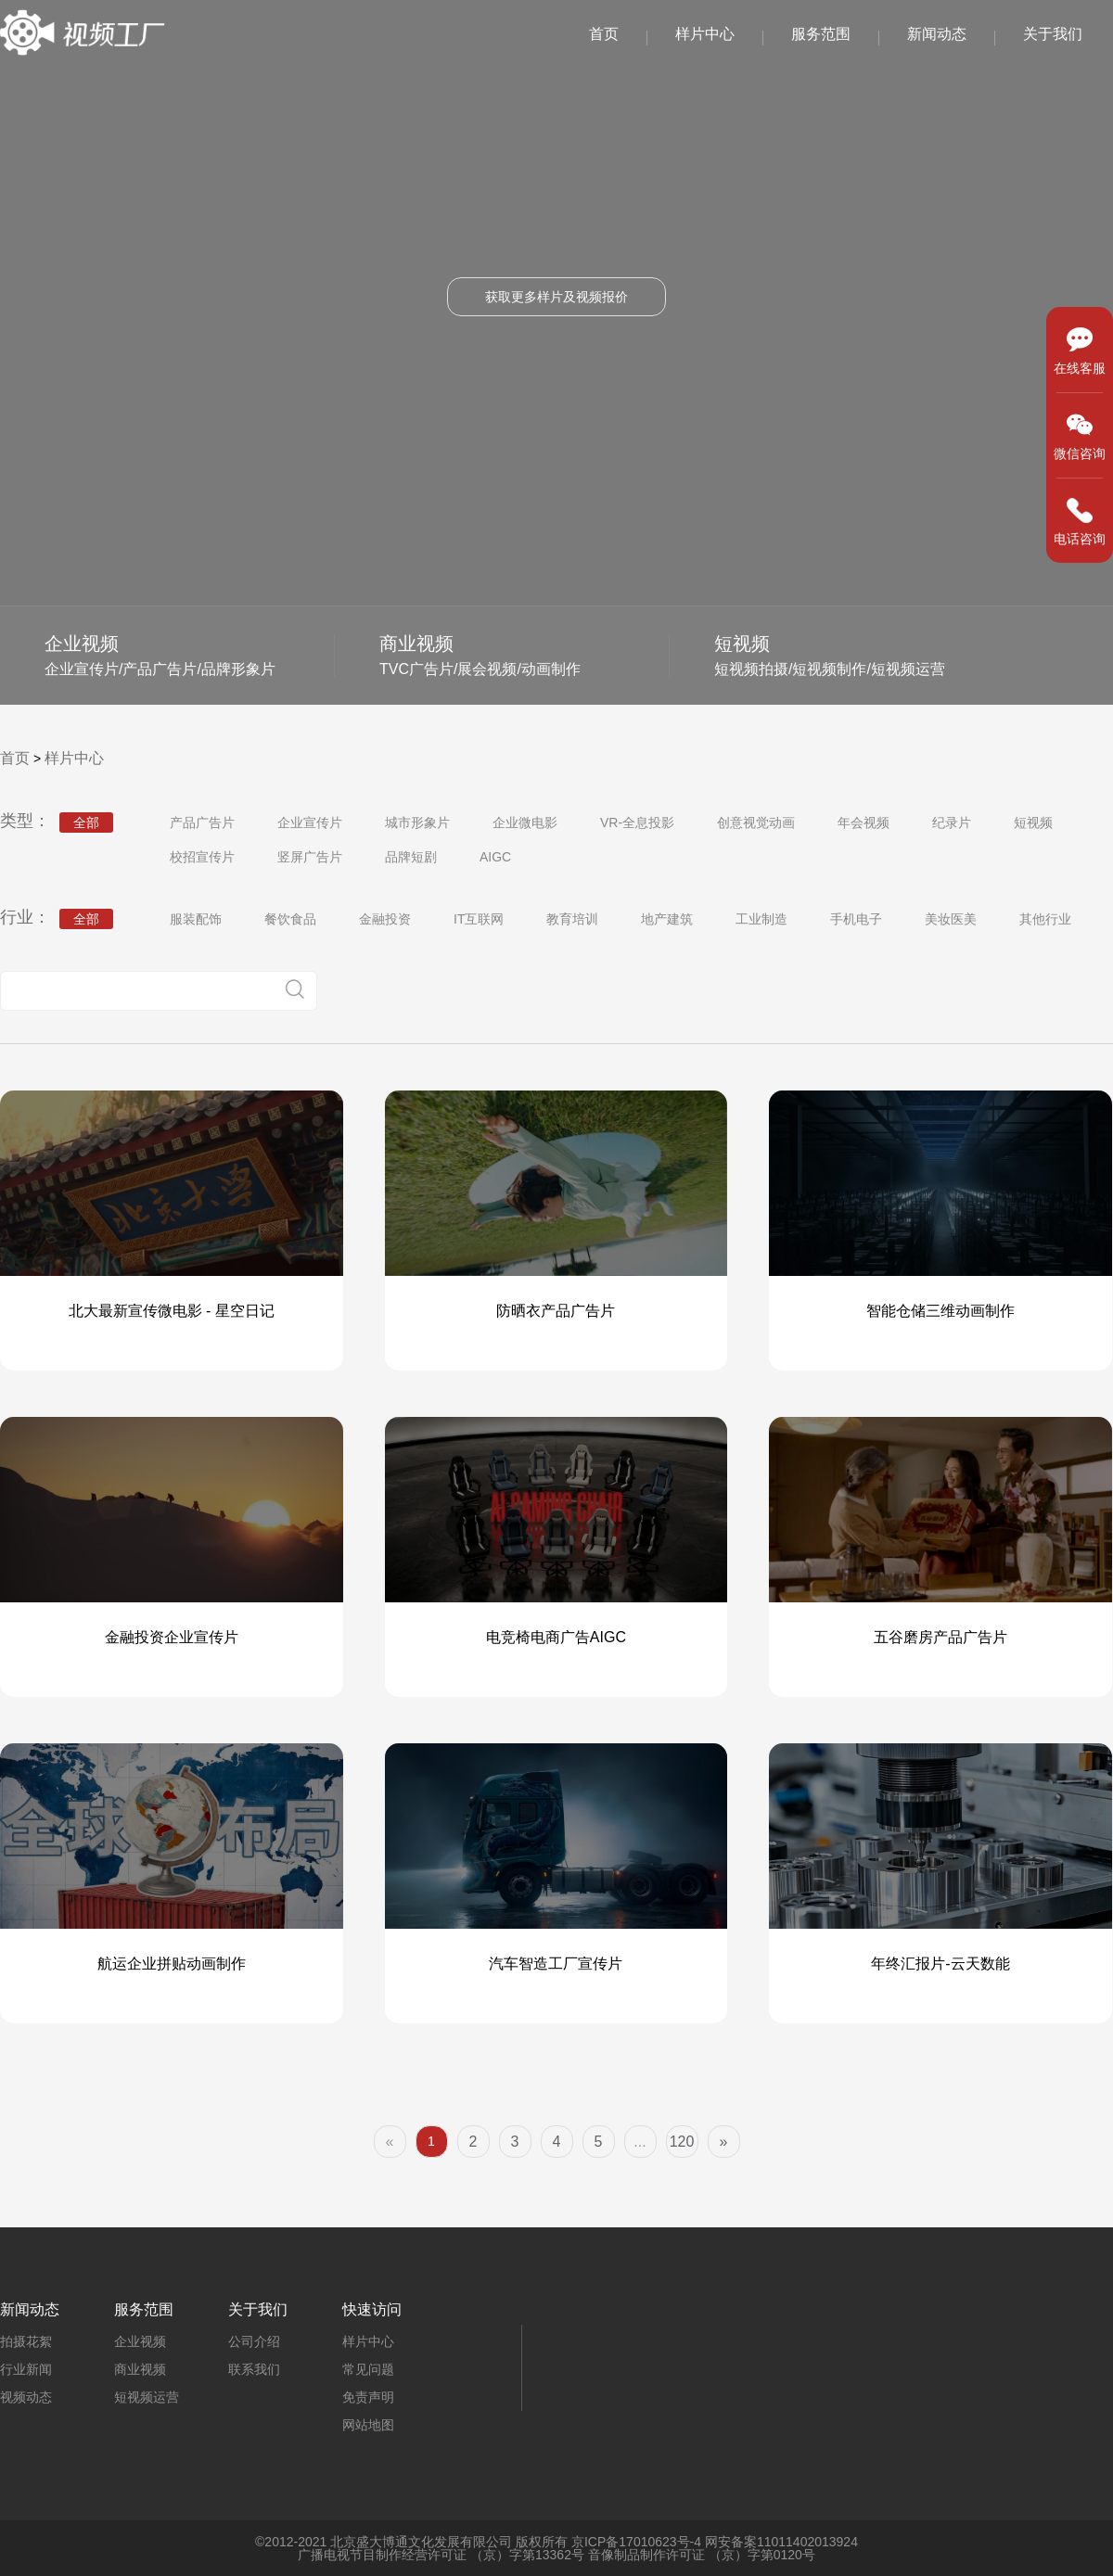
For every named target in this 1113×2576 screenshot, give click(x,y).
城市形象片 (417, 822)
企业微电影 (525, 822)
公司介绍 (254, 2341)
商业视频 (140, 2369)
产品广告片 (202, 822)
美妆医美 (951, 919)
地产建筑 (667, 919)
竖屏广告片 (309, 856)
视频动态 (26, 2397)
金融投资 (385, 919)
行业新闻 (26, 2369)
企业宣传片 (309, 822)
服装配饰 (196, 919)
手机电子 (856, 919)
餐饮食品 (290, 919)
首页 (604, 34)
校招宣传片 (202, 856)
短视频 (1033, 822)
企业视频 (140, 2341)
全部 (86, 822)
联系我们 (254, 2369)
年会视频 (863, 822)
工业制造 (761, 919)
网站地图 (368, 2424)
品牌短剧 (411, 856)
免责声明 (368, 2397)
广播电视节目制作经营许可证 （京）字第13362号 (441, 2554)
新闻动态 (936, 34)
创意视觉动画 (756, 822)
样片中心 (705, 34)
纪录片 (951, 822)
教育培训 (572, 919)
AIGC (495, 856)
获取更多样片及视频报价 (556, 296)
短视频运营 (146, 2397)
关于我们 (1052, 34)
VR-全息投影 (637, 822)
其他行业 (1045, 919)
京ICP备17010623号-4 (636, 2541)
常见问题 (368, 2369)
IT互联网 (479, 919)
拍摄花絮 (26, 2341)
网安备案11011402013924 (781, 2541)
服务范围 (821, 34)
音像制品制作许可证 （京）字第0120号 (701, 2554)
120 (682, 2141)
